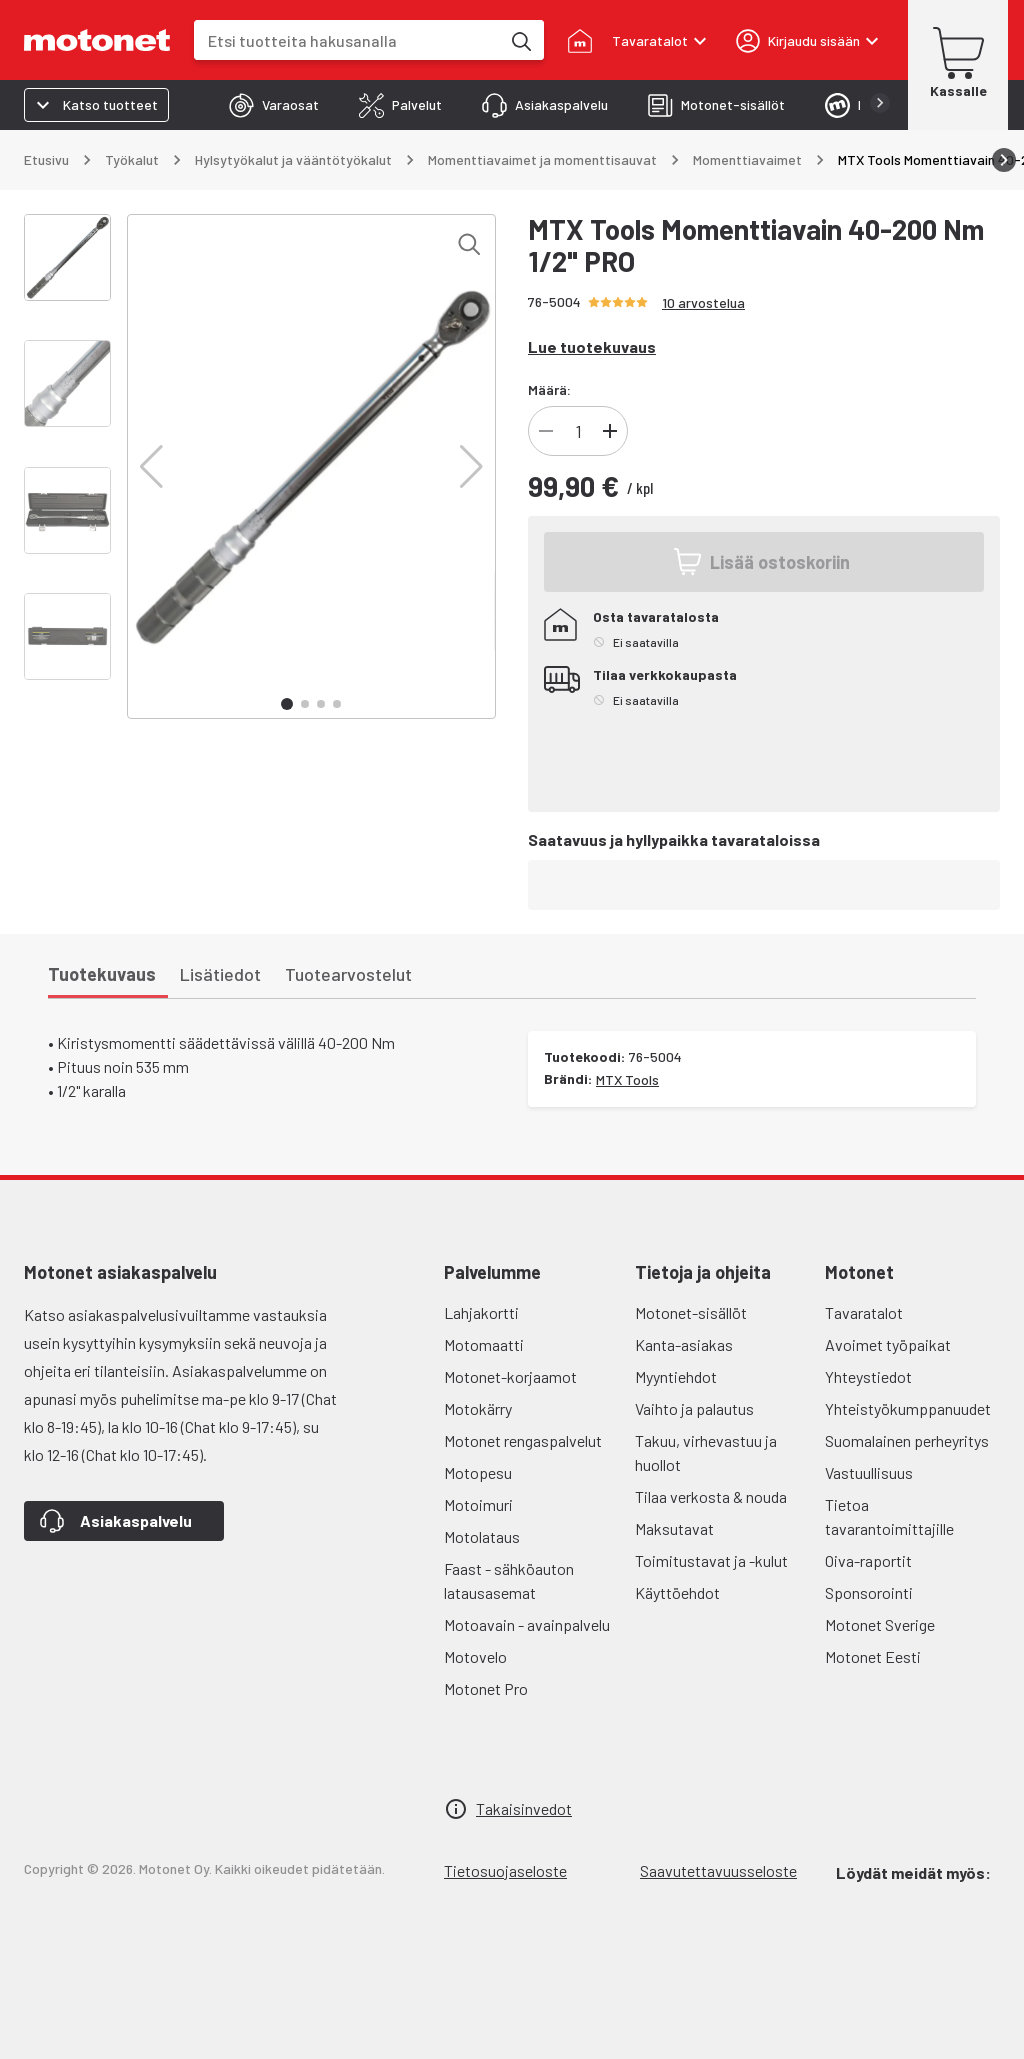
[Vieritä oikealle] (1004, 160)
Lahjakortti (481, 1312)
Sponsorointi (869, 1592)
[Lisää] (610, 431)
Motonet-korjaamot (510, 1376)
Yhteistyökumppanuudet (908, 1408)
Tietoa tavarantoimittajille (889, 1516)
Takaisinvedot (524, 1808)
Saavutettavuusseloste (718, 1870)
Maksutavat (674, 1528)
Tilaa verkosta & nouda (711, 1496)
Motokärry (478, 1408)
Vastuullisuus (869, 1472)
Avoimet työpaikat (888, 1344)
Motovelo (475, 1656)
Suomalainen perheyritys (907, 1440)
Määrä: (549, 389)
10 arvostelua (703, 302)
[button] (151, 467)
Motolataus (482, 1536)
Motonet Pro (486, 1688)
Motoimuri (478, 1504)
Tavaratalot (864, 1312)
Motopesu (478, 1472)
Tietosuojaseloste (505, 1870)
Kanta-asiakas (684, 1344)
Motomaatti (484, 1344)
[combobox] (347, 40)
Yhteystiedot (868, 1376)
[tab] (274, 105)
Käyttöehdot (677, 1592)
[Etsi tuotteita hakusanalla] (520, 40)
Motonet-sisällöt (691, 1312)
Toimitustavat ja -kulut (711, 1560)
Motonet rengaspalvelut (523, 1440)
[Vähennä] (546, 431)
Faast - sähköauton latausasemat (509, 1580)
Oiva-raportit (868, 1560)
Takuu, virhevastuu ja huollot (706, 1452)
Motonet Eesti (873, 1656)
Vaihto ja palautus (694, 1408)
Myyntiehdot (676, 1376)
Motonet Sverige (880, 1624)
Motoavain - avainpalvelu (527, 1624)
